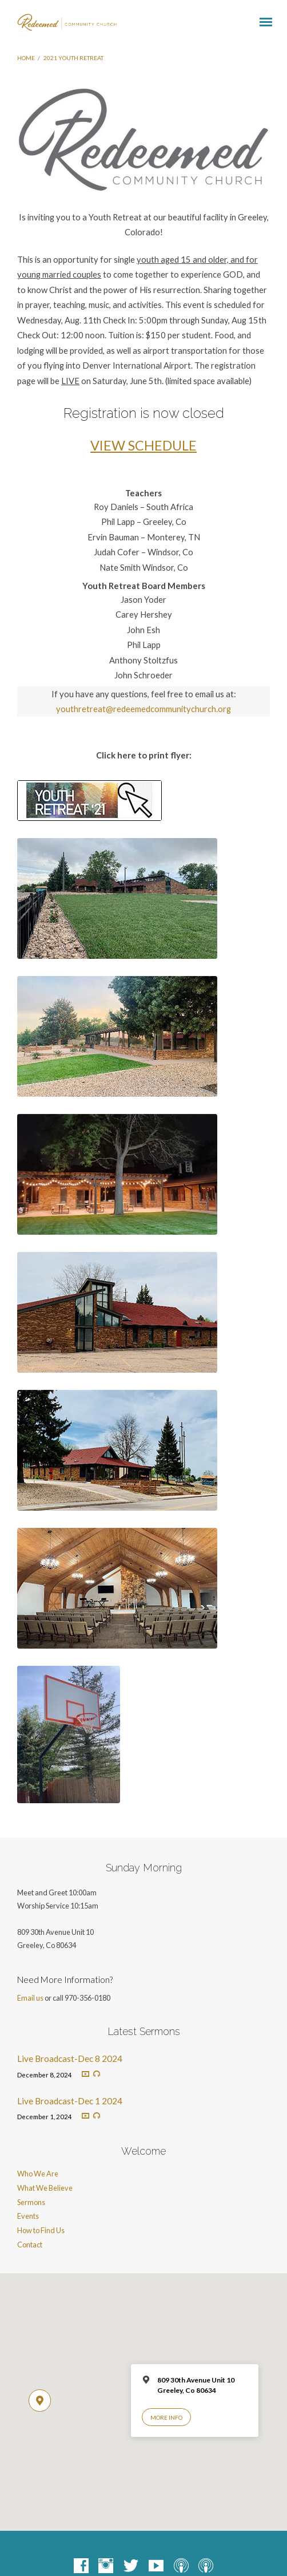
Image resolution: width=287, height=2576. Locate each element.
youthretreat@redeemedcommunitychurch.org (143, 709)
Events (28, 2216)
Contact (29, 2244)
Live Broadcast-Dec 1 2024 (69, 2101)
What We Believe (45, 2187)
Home (26, 57)
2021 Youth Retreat (73, 57)
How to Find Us (41, 2230)
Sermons (31, 2202)
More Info (166, 2417)
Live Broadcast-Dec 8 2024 (69, 2058)
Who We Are (37, 2173)
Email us (30, 1997)
